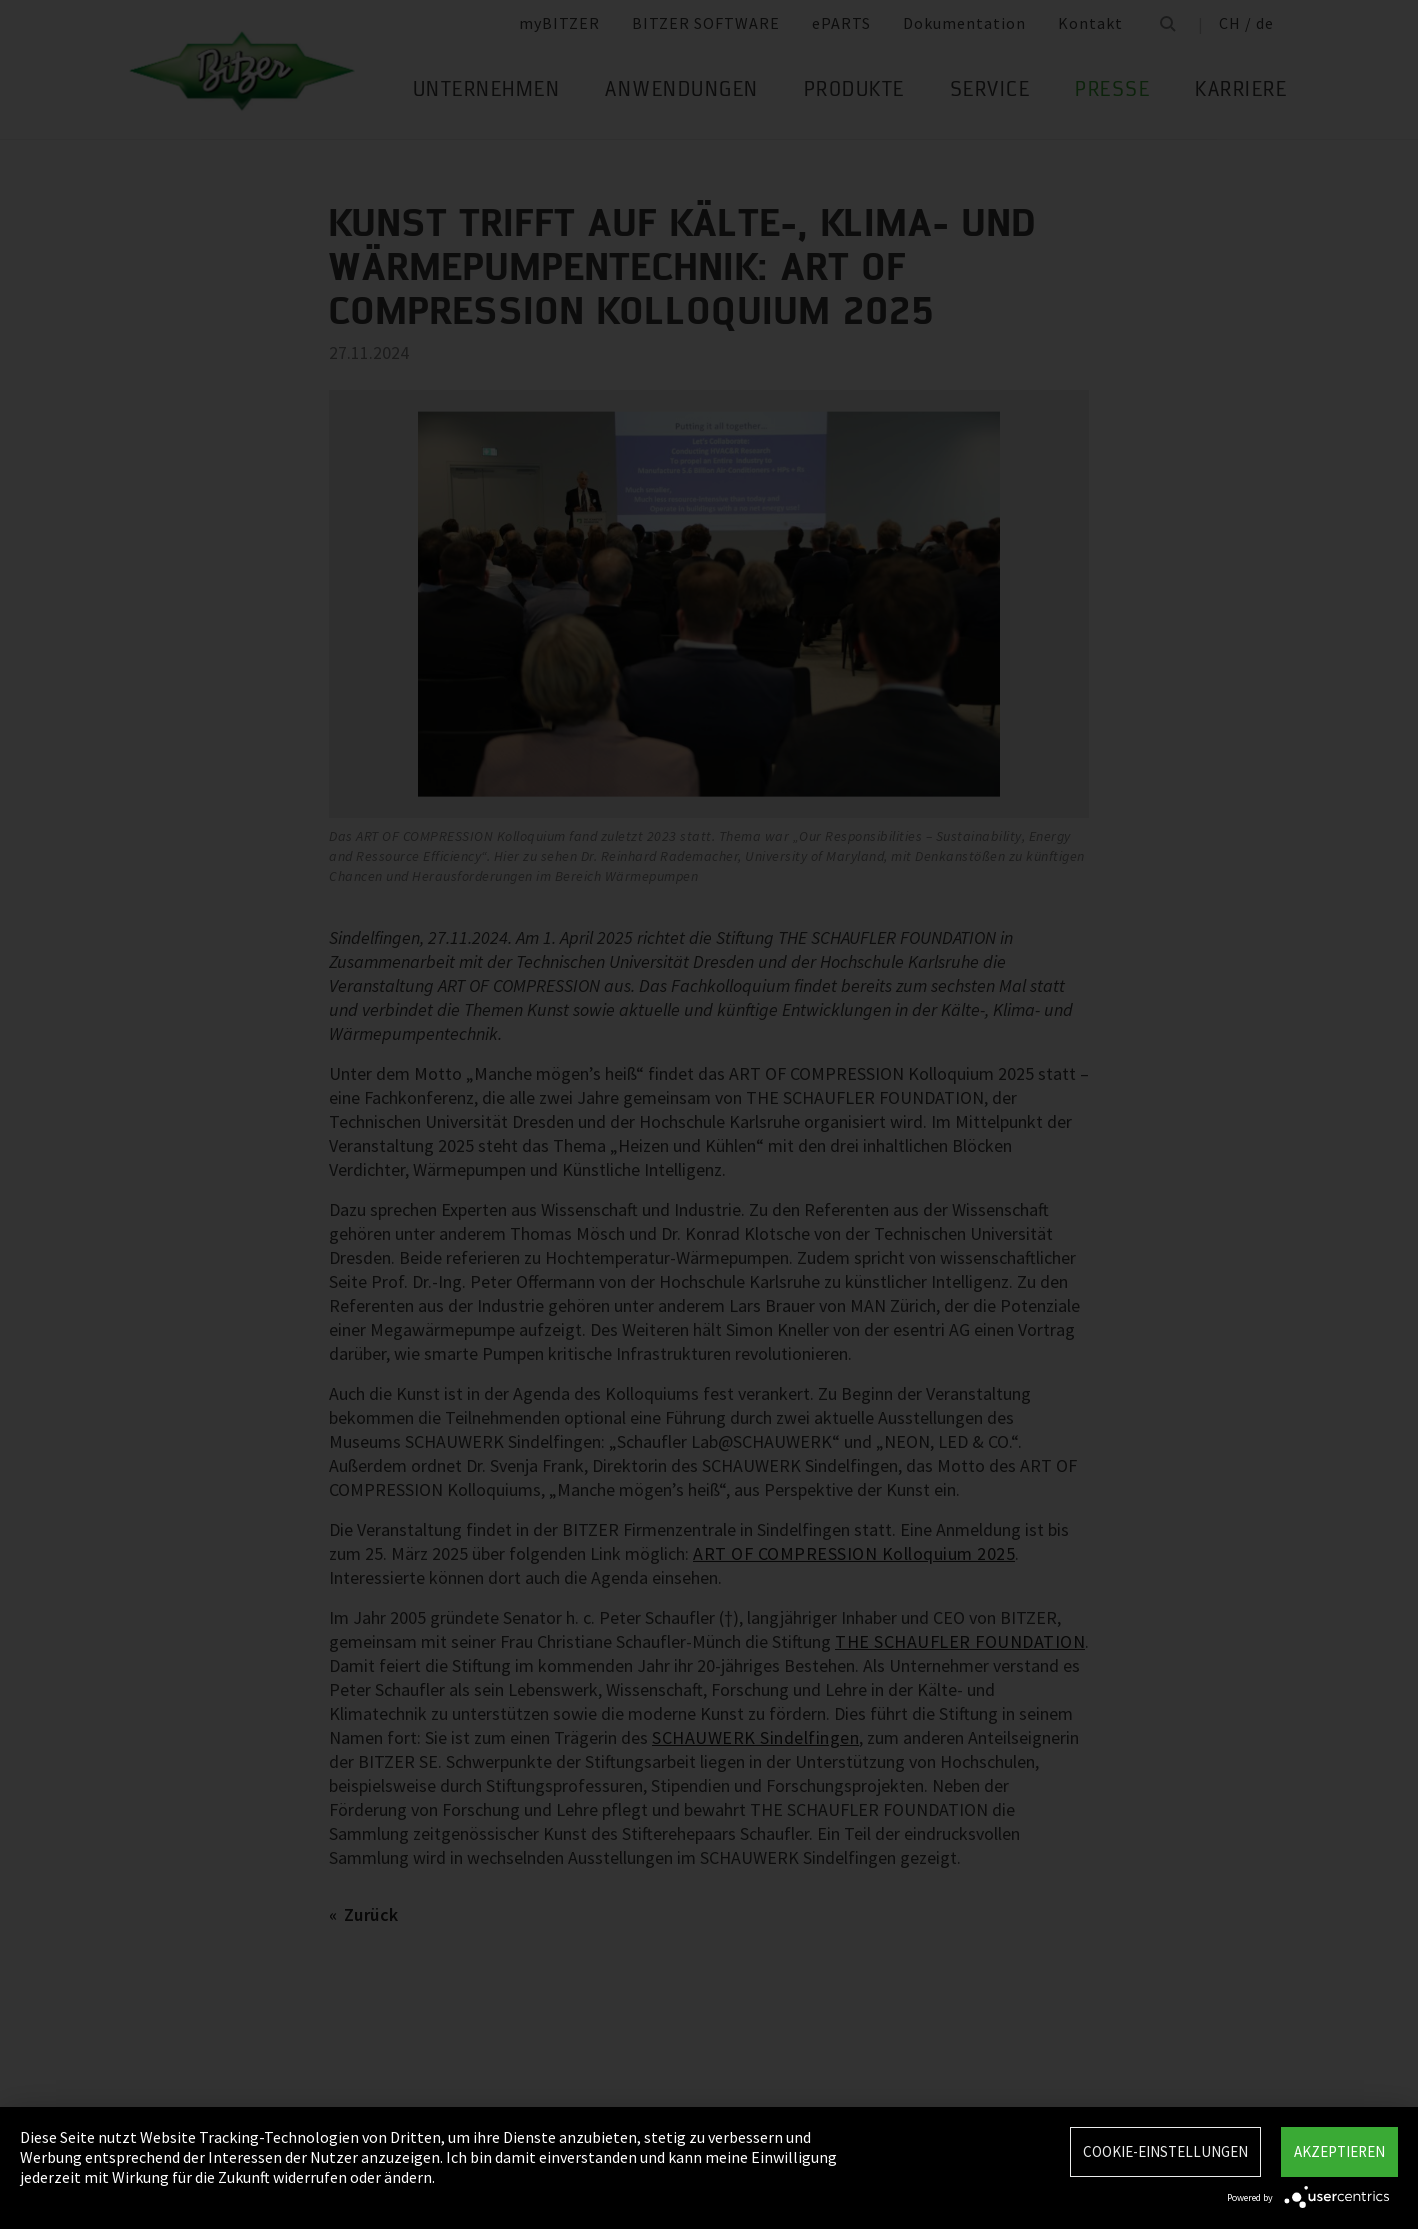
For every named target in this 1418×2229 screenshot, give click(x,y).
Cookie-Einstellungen (1165, 2151)
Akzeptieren (1339, 2151)
